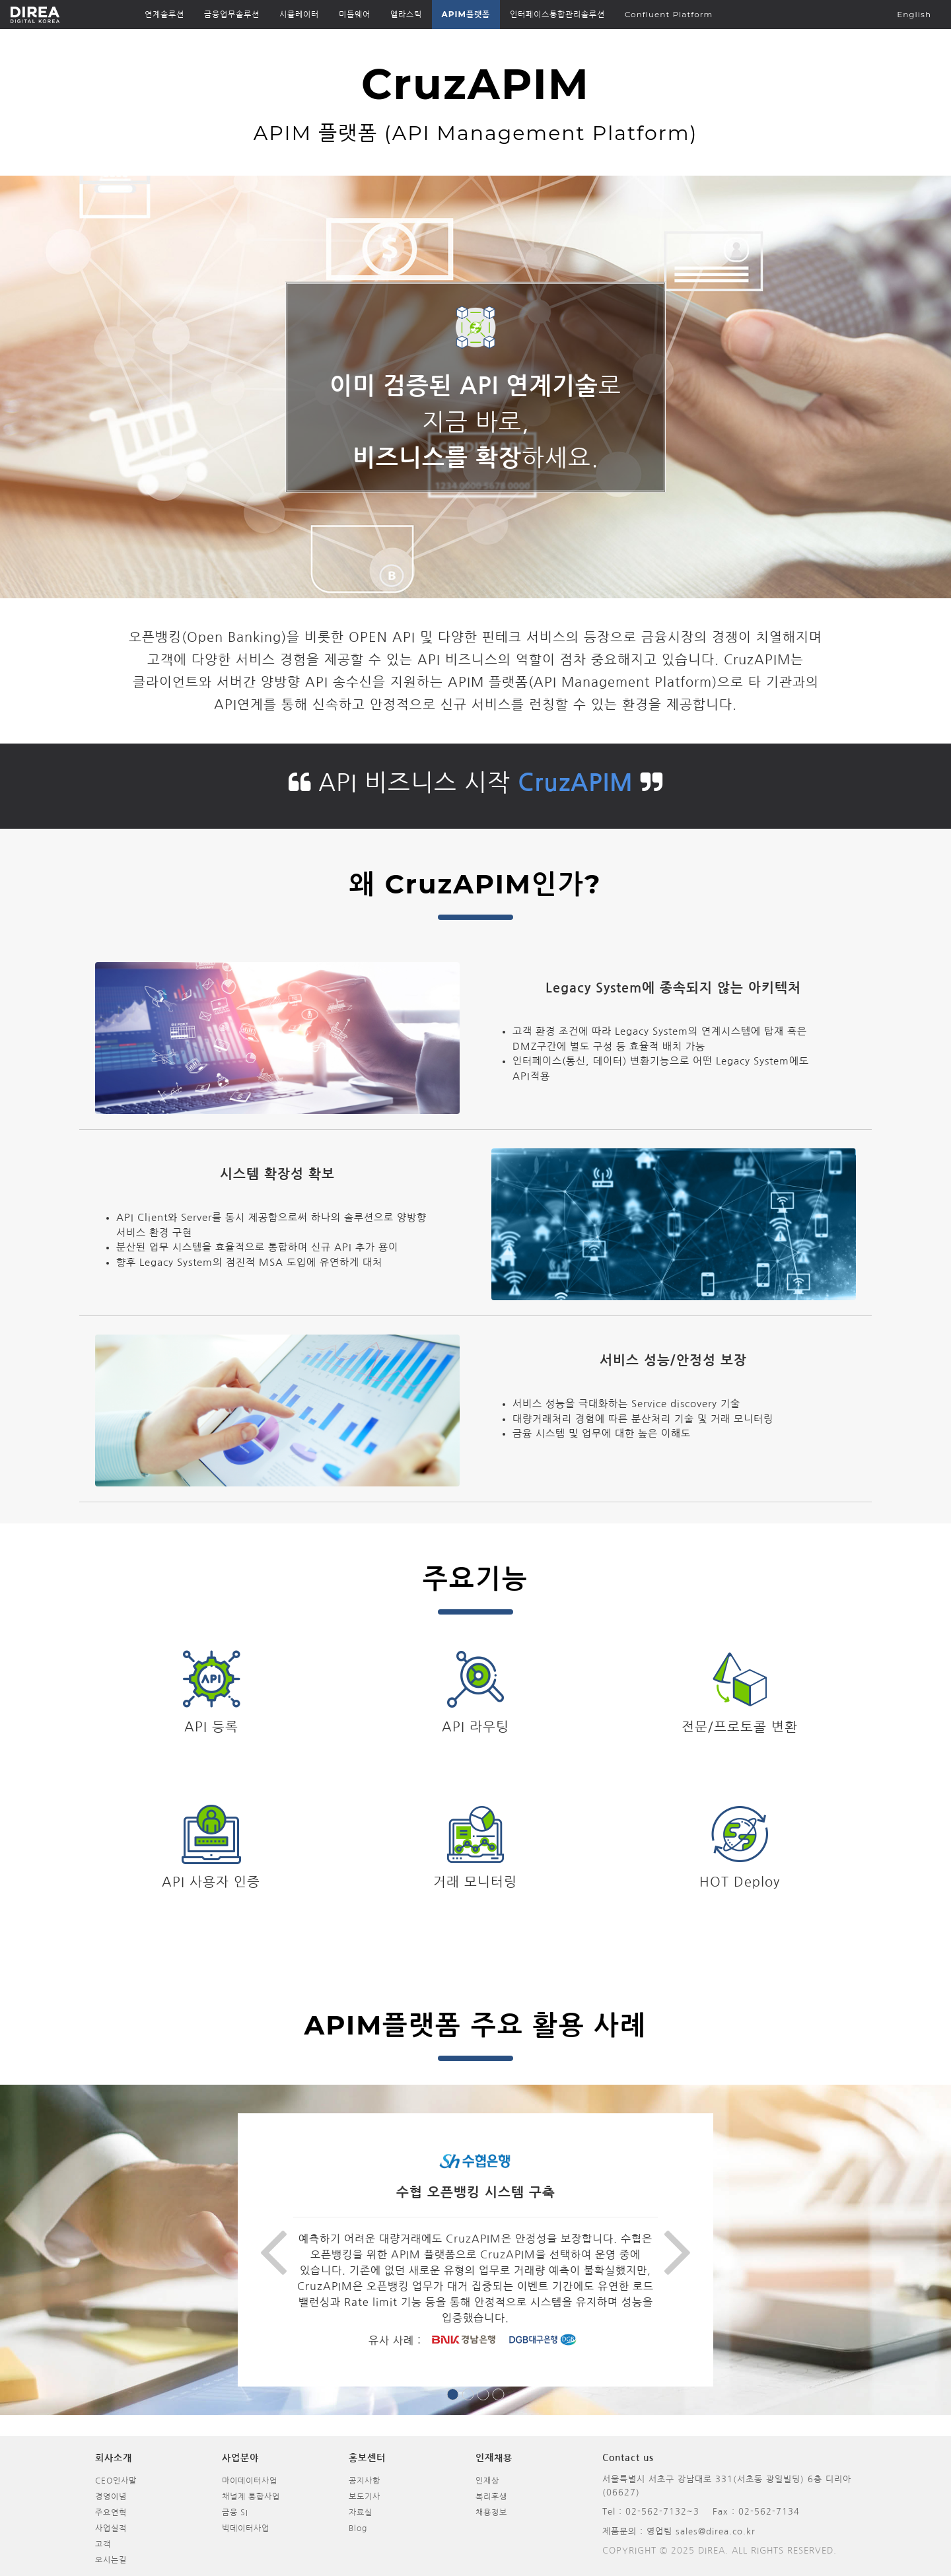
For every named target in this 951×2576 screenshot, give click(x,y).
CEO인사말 (116, 2481)
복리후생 (491, 2497)
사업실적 (111, 2528)
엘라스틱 (406, 14)
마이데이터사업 (249, 2481)
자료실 (360, 2513)
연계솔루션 (164, 14)
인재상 (487, 2481)
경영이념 (111, 2497)
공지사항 (364, 2481)
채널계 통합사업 (251, 2497)
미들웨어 (354, 14)
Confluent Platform (669, 14)
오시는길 (111, 2560)
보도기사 (364, 2497)
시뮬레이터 (299, 14)
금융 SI (235, 2513)
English (914, 14)
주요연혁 (111, 2513)
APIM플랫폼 (466, 14)
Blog (358, 2528)
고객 (103, 2544)
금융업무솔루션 (232, 14)
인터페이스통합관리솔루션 (557, 14)
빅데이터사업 (245, 2528)
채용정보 (491, 2513)
